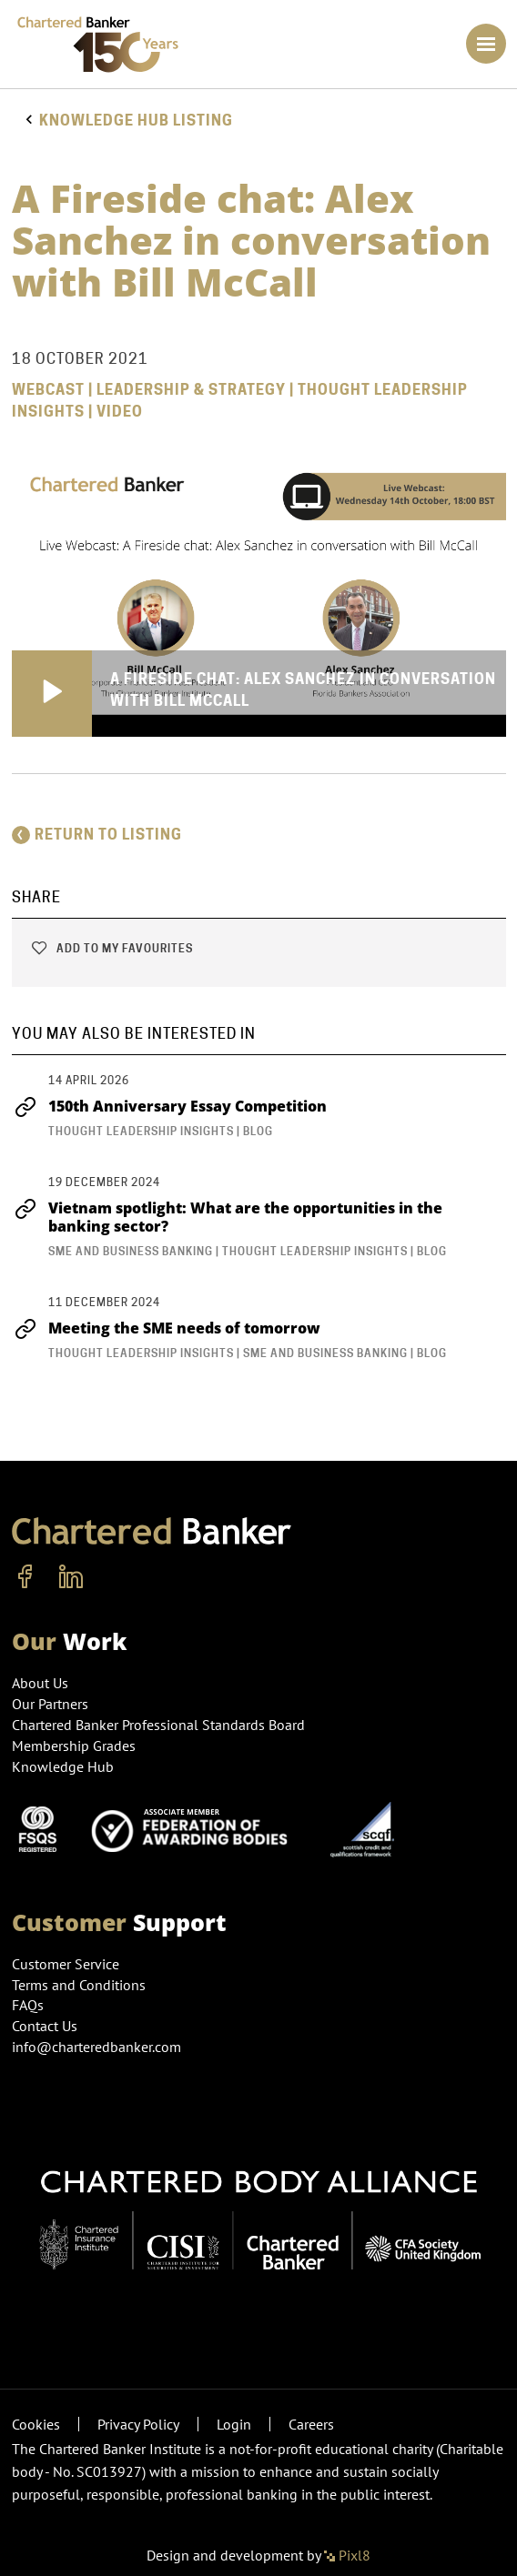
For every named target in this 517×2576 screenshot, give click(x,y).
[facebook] (25, 1577)
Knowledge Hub (63, 1766)
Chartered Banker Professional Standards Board (158, 1725)
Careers (311, 2424)
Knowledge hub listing (136, 120)
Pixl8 (347, 2555)
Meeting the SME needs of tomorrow (166, 1328)
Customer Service (65, 1964)
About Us (40, 1683)
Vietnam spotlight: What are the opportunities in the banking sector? (227, 1217)
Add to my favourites (111, 948)
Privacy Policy (138, 2424)
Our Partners (50, 1704)
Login (234, 2424)
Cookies (36, 2424)
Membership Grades (74, 1745)
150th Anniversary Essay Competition (169, 1106)
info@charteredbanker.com (98, 2047)
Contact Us (44, 2026)
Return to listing (97, 834)
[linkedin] (71, 1577)
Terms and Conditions (79, 1985)
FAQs (28, 2005)
